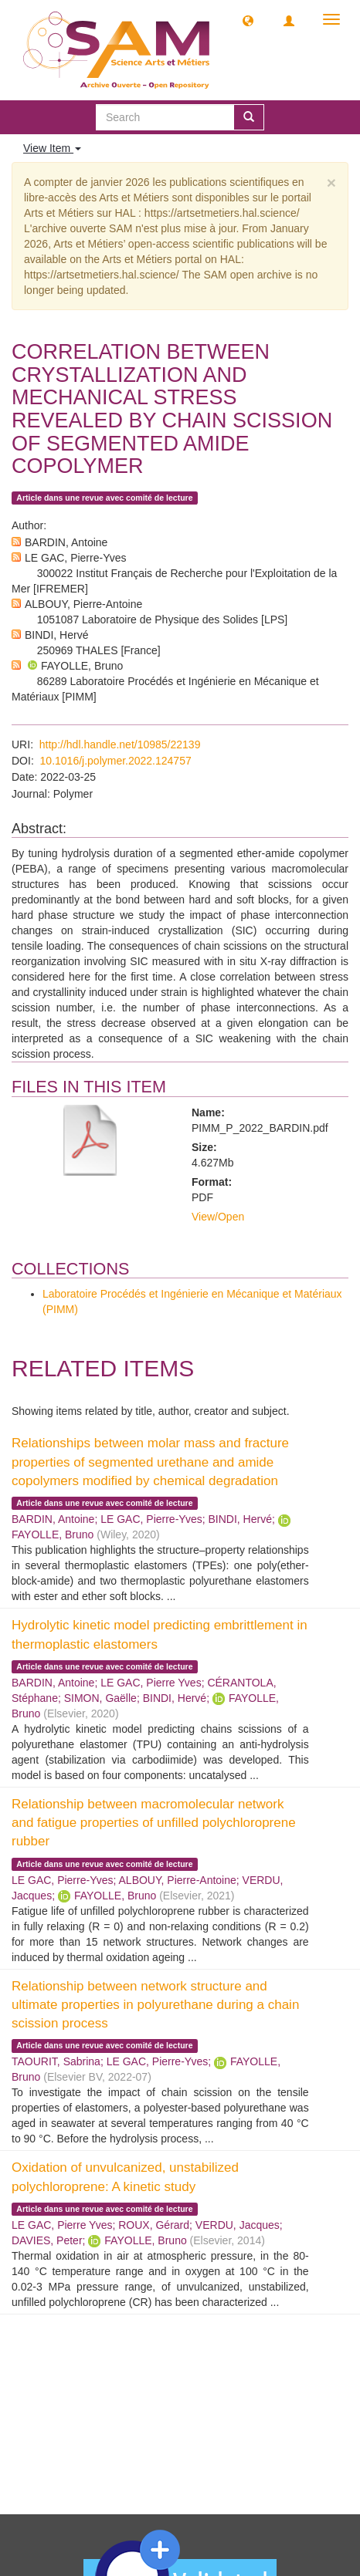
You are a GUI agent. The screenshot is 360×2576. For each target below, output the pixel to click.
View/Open (218, 1216)
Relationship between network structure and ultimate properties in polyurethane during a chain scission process (155, 2005)
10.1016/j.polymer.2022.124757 (116, 761)
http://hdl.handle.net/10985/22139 (120, 744)
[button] (248, 20)
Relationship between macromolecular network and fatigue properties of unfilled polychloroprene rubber (154, 1823)
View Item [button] (52, 148)
